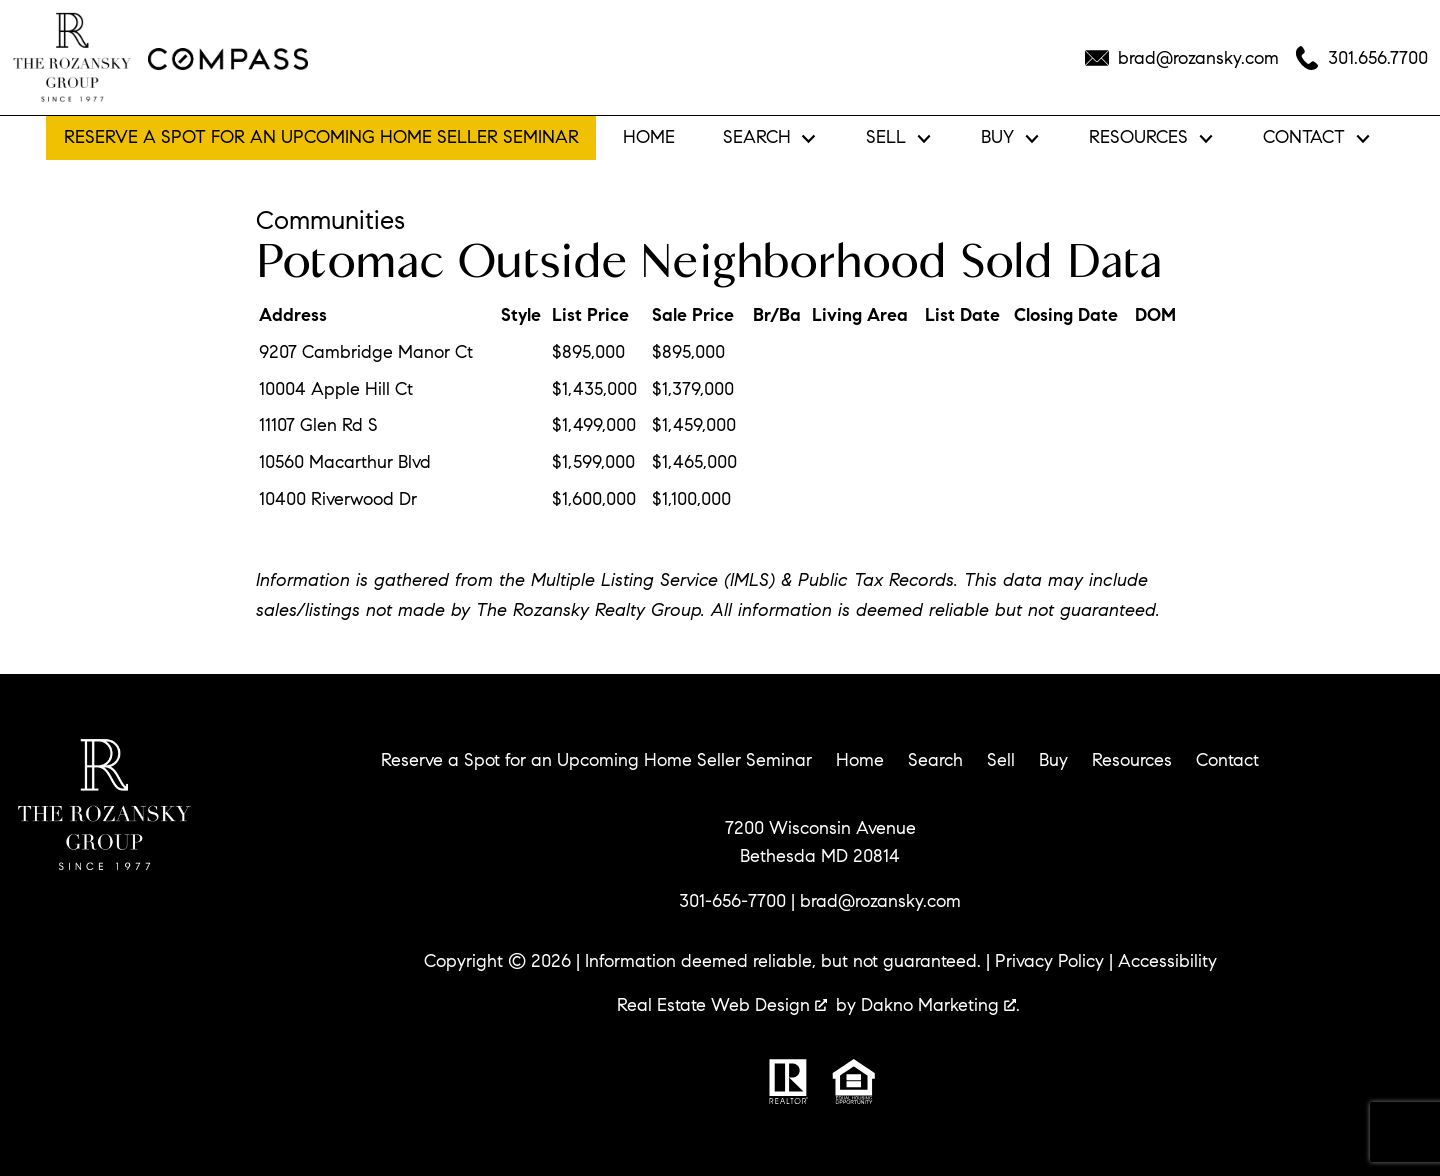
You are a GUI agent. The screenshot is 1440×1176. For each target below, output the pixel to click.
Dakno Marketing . (940, 1005)
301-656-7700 (732, 901)
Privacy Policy (1049, 961)
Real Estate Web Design (722, 1005)
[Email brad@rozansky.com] (1182, 58)
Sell (1001, 760)
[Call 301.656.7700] (1361, 58)
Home (649, 138)
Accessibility (1167, 961)
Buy (1053, 760)
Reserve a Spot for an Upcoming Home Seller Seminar (321, 137)
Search (935, 760)
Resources (1132, 760)
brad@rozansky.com (880, 901)
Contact (1227, 760)
